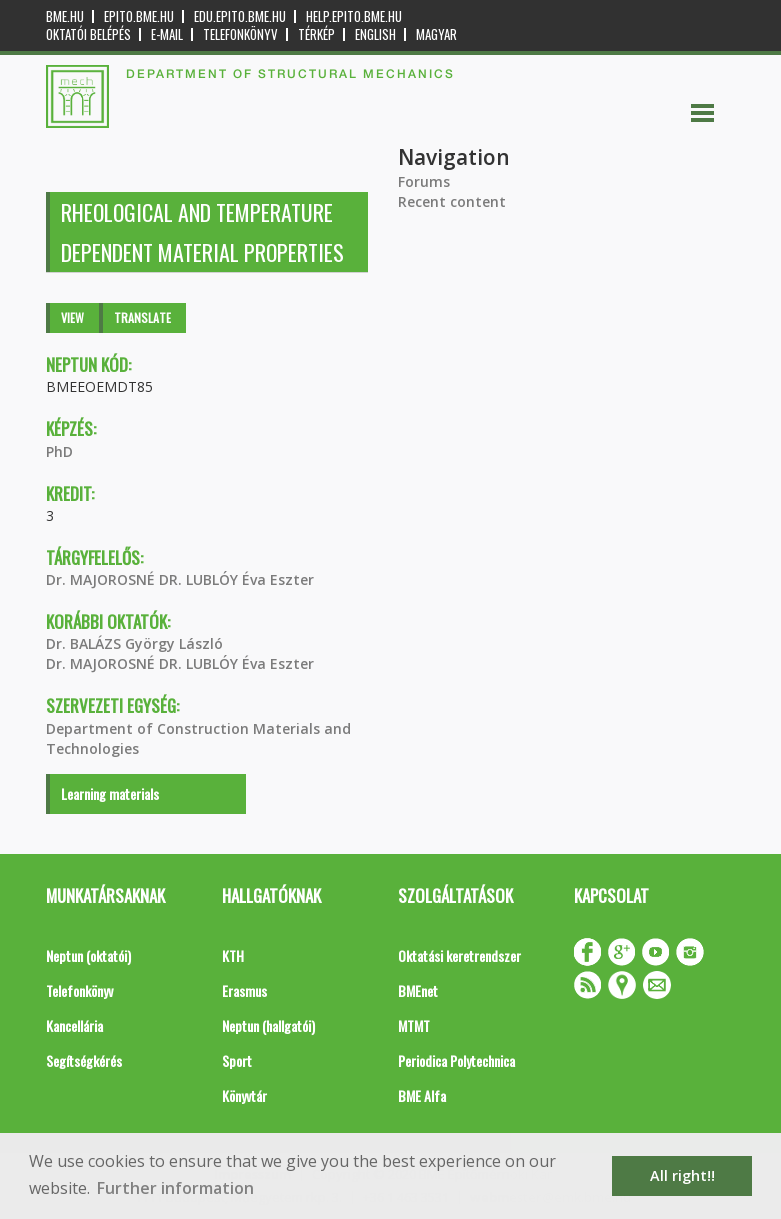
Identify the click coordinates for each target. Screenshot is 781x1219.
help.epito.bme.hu (354, 16)
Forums (424, 181)
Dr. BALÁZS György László (134, 643)
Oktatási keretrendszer (459, 955)
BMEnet (418, 990)
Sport (237, 1060)
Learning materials (110, 793)
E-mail (167, 34)
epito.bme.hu (139, 16)
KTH (233, 955)
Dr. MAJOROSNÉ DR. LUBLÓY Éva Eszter (180, 579)
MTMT (414, 1025)
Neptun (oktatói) (88, 955)
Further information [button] (175, 1188)
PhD (59, 451)
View (72, 317)
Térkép (316, 34)
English (375, 34)
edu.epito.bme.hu (240, 16)
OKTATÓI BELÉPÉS (88, 34)
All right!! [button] (682, 1175)
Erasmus (244, 990)
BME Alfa (422, 1095)
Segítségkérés (84, 1060)
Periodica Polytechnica (456, 1060)
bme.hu (65, 16)
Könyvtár (244, 1095)
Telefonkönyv (240, 34)
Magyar (436, 34)
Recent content (452, 201)
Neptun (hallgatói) (268, 1025)
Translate (142, 317)
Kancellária (74, 1025)
